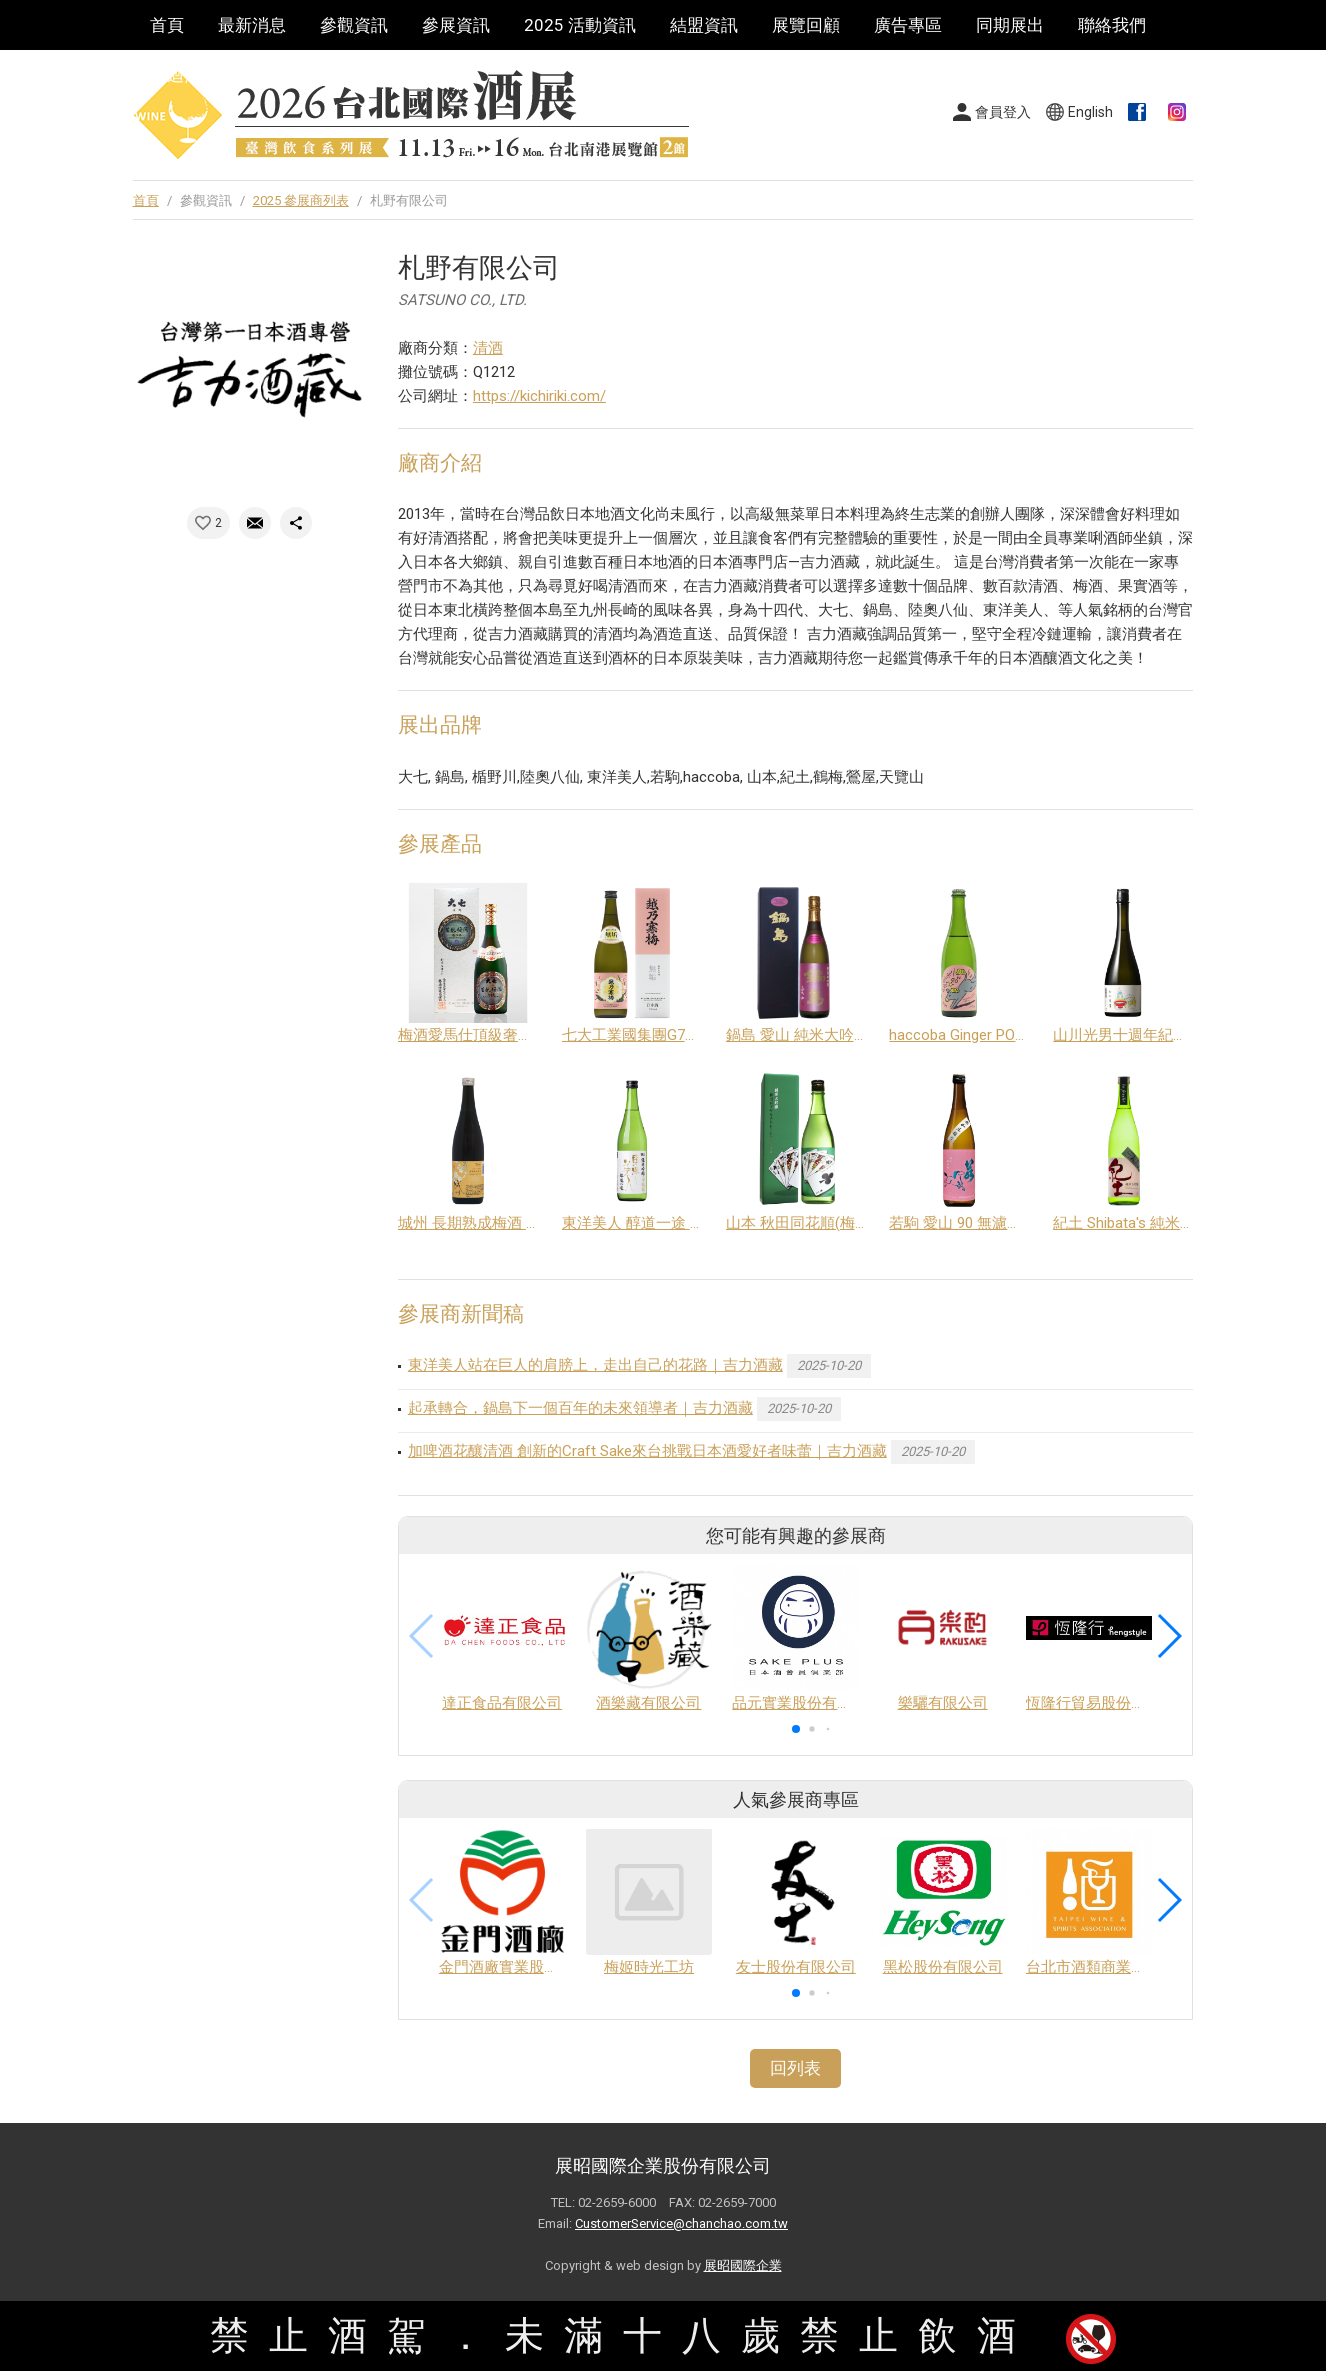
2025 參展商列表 (301, 200)
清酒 (488, 348)
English (1090, 112)
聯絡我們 (1112, 25)
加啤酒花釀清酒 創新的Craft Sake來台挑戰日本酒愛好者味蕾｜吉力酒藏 (647, 1451)
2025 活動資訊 (580, 25)
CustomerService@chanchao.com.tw (681, 2223)
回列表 (795, 2068)
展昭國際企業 (743, 2265)
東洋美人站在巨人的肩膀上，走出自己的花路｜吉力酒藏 (595, 1365)
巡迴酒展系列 (201, 75)
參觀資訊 (354, 25)
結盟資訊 (704, 25)
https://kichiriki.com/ (539, 396)
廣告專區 (908, 25)
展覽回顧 (806, 25)
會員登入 (1003, 112)
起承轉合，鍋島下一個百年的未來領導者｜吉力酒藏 (580, 1408)
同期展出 (1010, 25)
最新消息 (252, 25)
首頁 (167, 25)
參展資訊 (456, 25)
